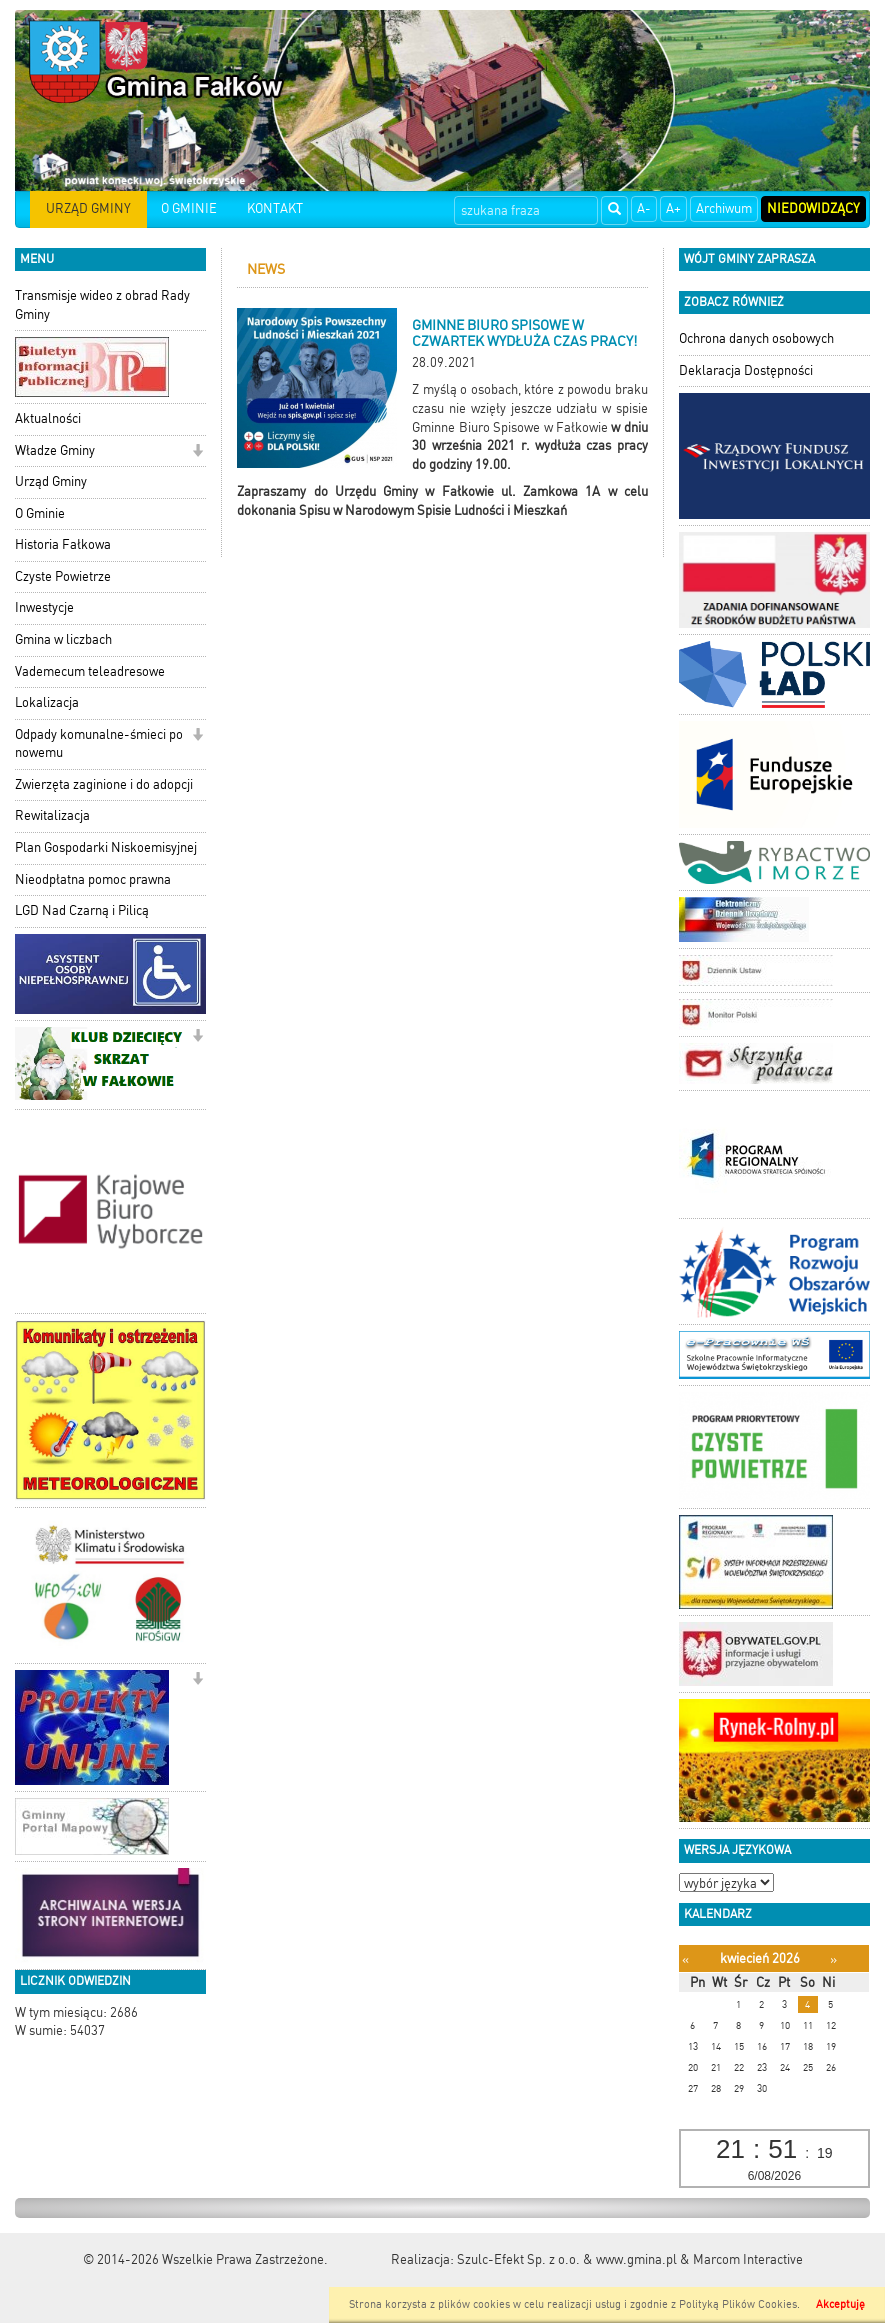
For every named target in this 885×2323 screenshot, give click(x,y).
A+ (673, 208)
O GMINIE (189, 208)
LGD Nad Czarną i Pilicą (82, 910)
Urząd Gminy (51, 481)
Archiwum (724, 208)
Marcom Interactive (748, 2259)
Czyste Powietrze (63, 576)
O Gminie (40, 513)
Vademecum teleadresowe (90, 671)
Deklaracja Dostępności (746, 370)
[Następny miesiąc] (833, 1959)
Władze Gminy (55, 450)
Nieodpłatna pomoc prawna (93, 879)
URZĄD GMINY (88, 208)
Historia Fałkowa (63, 544)
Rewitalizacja (52, 815)
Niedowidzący (813, 208)
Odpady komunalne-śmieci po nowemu (99, 744)
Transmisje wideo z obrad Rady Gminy (102, 305)
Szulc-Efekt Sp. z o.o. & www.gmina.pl (567, 2259)
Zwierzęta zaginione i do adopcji (104, 784)
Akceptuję (840, 2304)
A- (644, 208)
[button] (197, 452)
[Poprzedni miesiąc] (685, 1959)
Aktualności (48, 418)
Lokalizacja (47, 702)
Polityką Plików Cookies (738, 2304)
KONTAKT (275, 208)
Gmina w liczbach (63, 639)
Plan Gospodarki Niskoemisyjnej (106, 847)
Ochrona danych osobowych (756, 338)
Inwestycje (44, 607)
